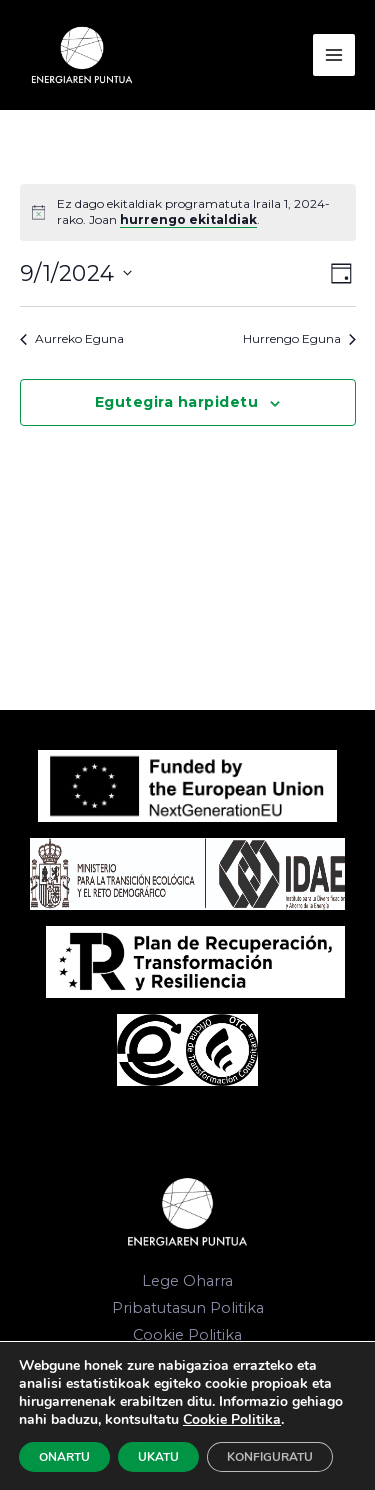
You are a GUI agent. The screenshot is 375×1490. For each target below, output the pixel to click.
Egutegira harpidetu (177, 402)
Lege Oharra (187, 1281)
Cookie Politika (187, 1335)
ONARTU (64, 1457)
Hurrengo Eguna (299, 338)
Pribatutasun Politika (188, 1308)
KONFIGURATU (270, 1457)
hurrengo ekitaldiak (188, 219)
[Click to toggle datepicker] (76, 273)
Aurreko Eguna (72, 338)
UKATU (158, 1457)
